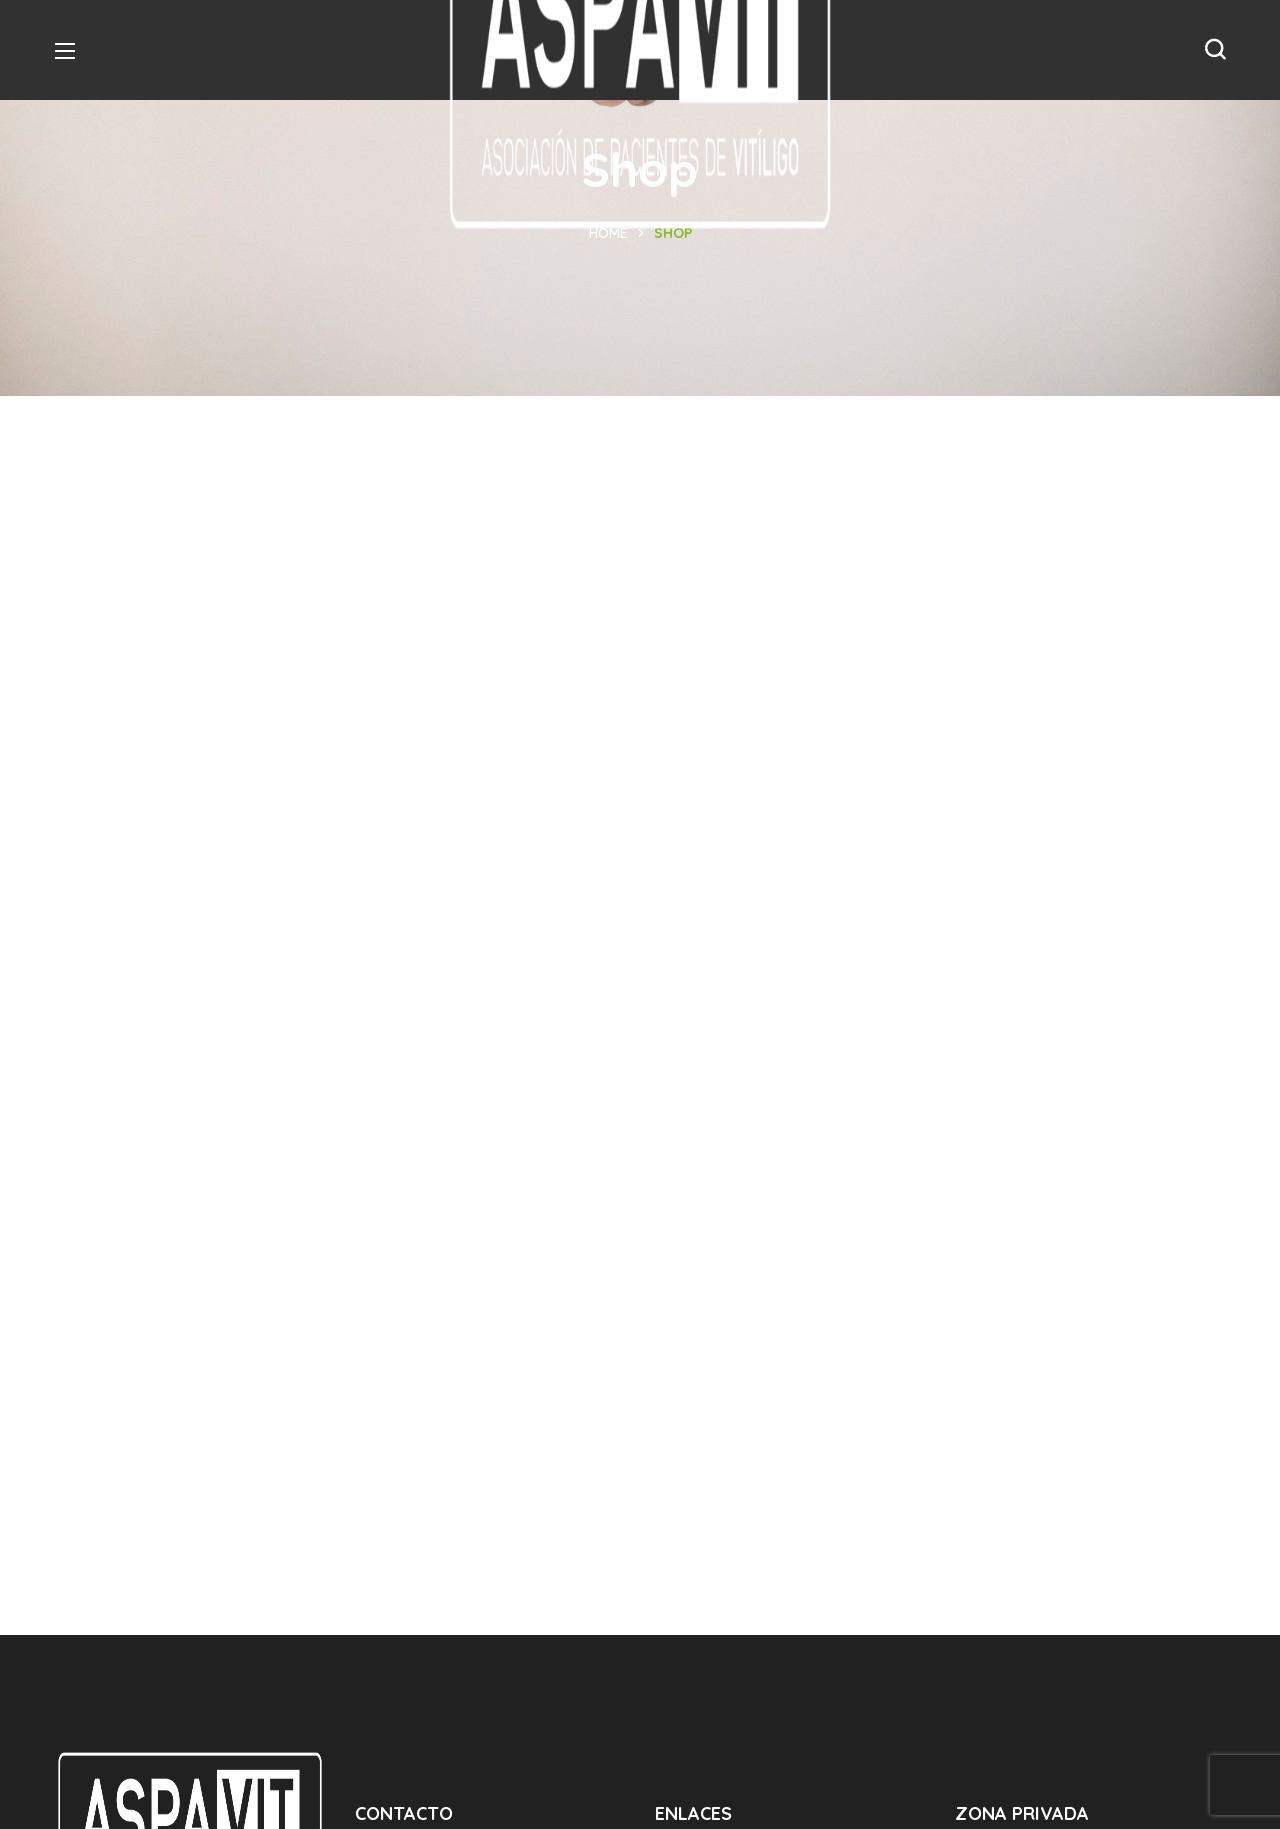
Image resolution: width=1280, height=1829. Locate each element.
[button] (1215, 50)
